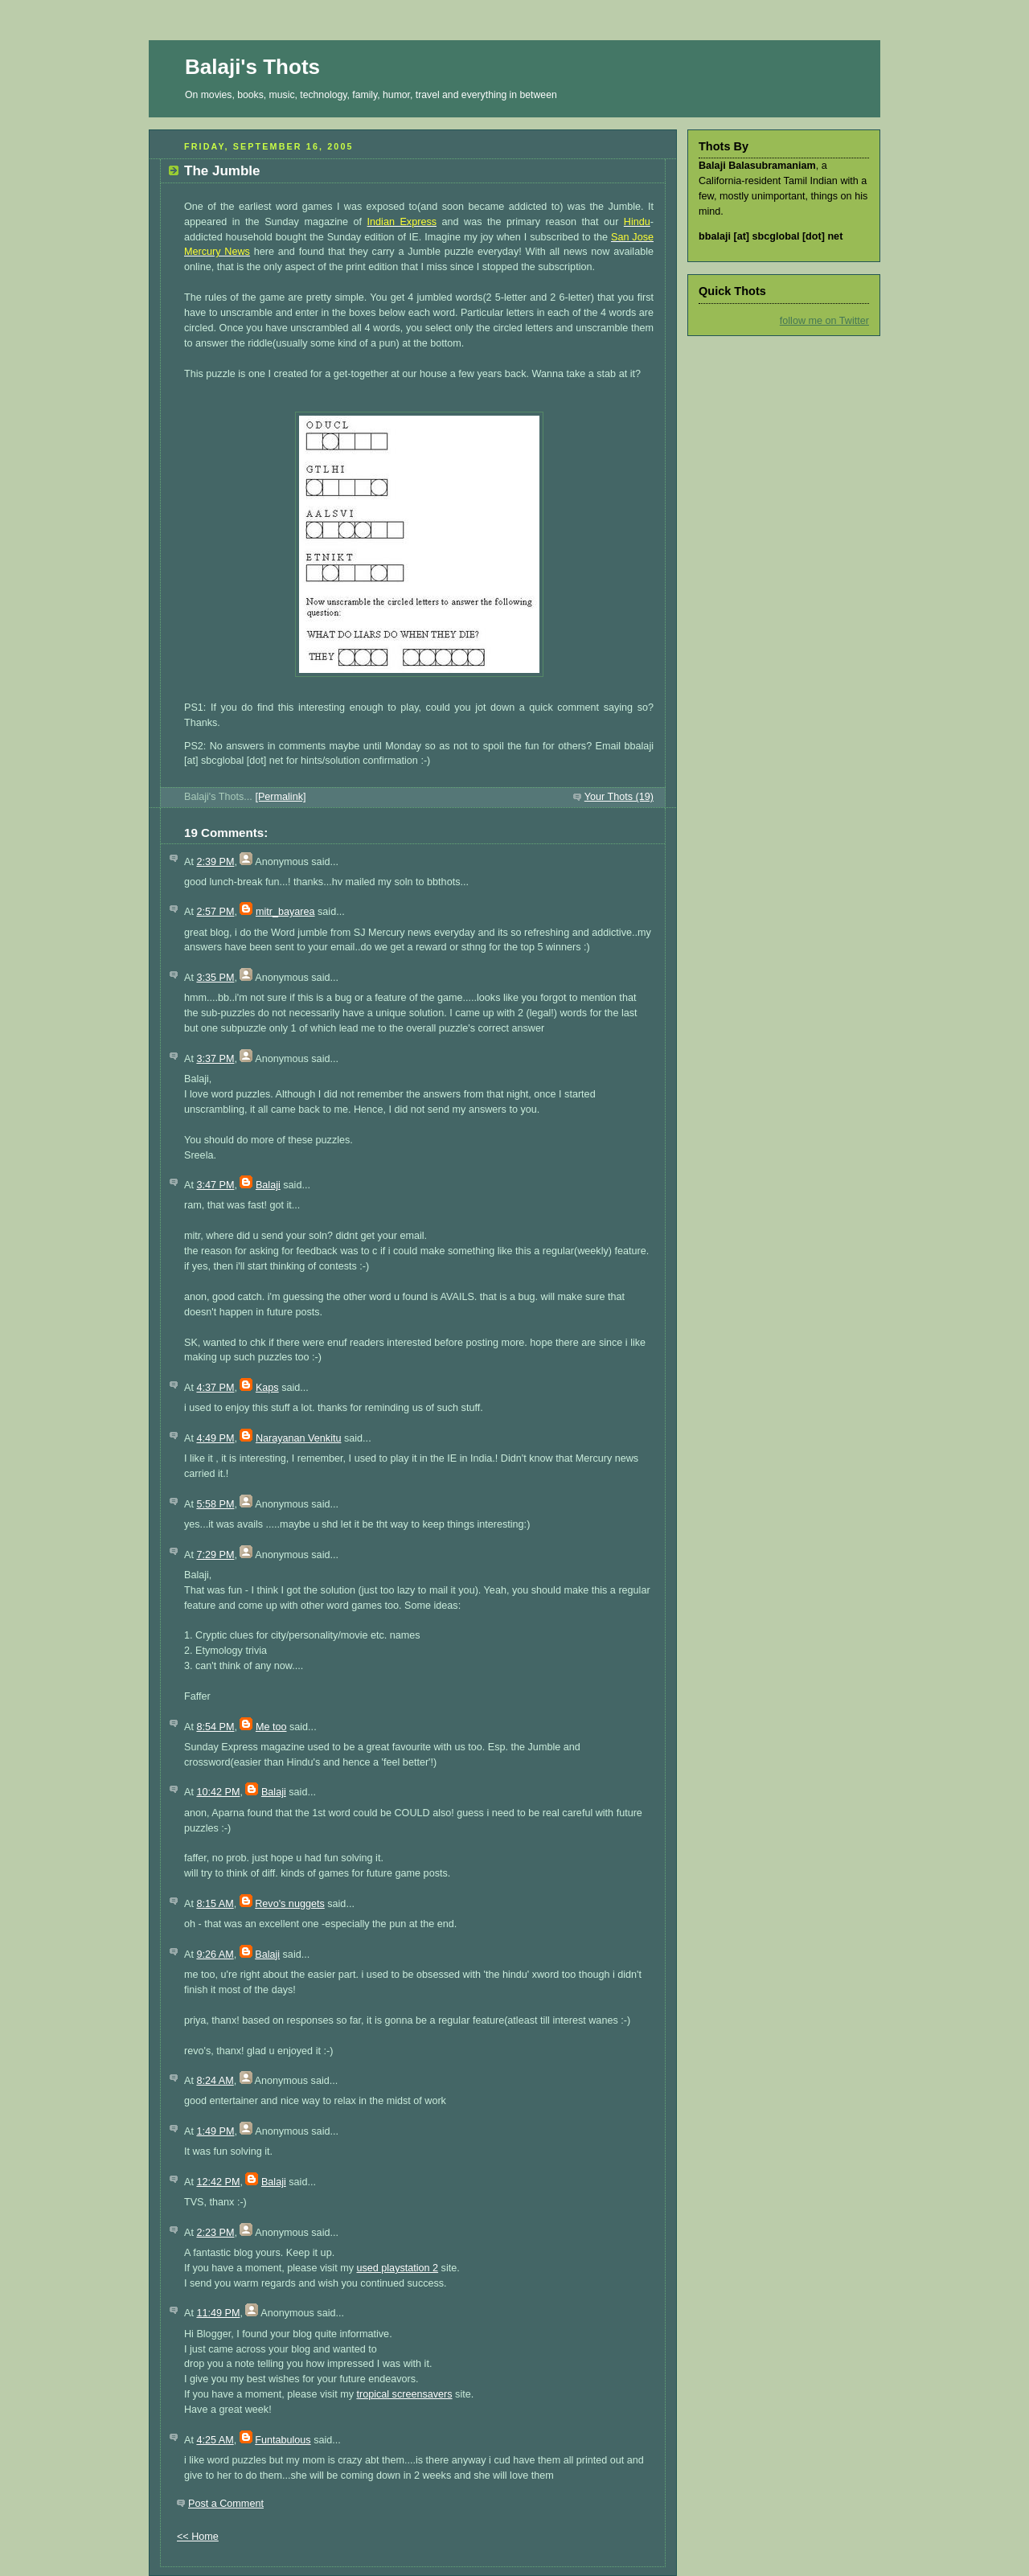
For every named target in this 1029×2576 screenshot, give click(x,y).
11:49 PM (218, 2313)
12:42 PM (218, 2182)
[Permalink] (280, 796)
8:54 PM (215, 1727)
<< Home (198, 2536)
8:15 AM (214, 1903)
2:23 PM (215, 2232)
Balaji (268, 1185)
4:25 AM (214, 2440)
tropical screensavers (404, 2394)
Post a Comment (226, 2503)
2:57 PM (215, 911)
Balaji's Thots (252, 67)
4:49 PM (215, 1438)
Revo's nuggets (290, 1903)
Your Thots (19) (619, 796)
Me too (271, 1727)
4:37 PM (215, 1387)
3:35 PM (215, 977)
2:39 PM (215, 862)
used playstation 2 (397, 2268)
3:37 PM (215, 1058)
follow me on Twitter (824, 320)
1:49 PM (215, 2131)
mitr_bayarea (285, 911)
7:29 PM (215, 1555)
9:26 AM (214, 1954)
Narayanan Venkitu (299, 1438)
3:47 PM (215, 1185)
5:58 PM (215, 1504)
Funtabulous (282, 2440)
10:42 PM (218, 1792)
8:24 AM (214, 2080)
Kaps (267, 1387)
